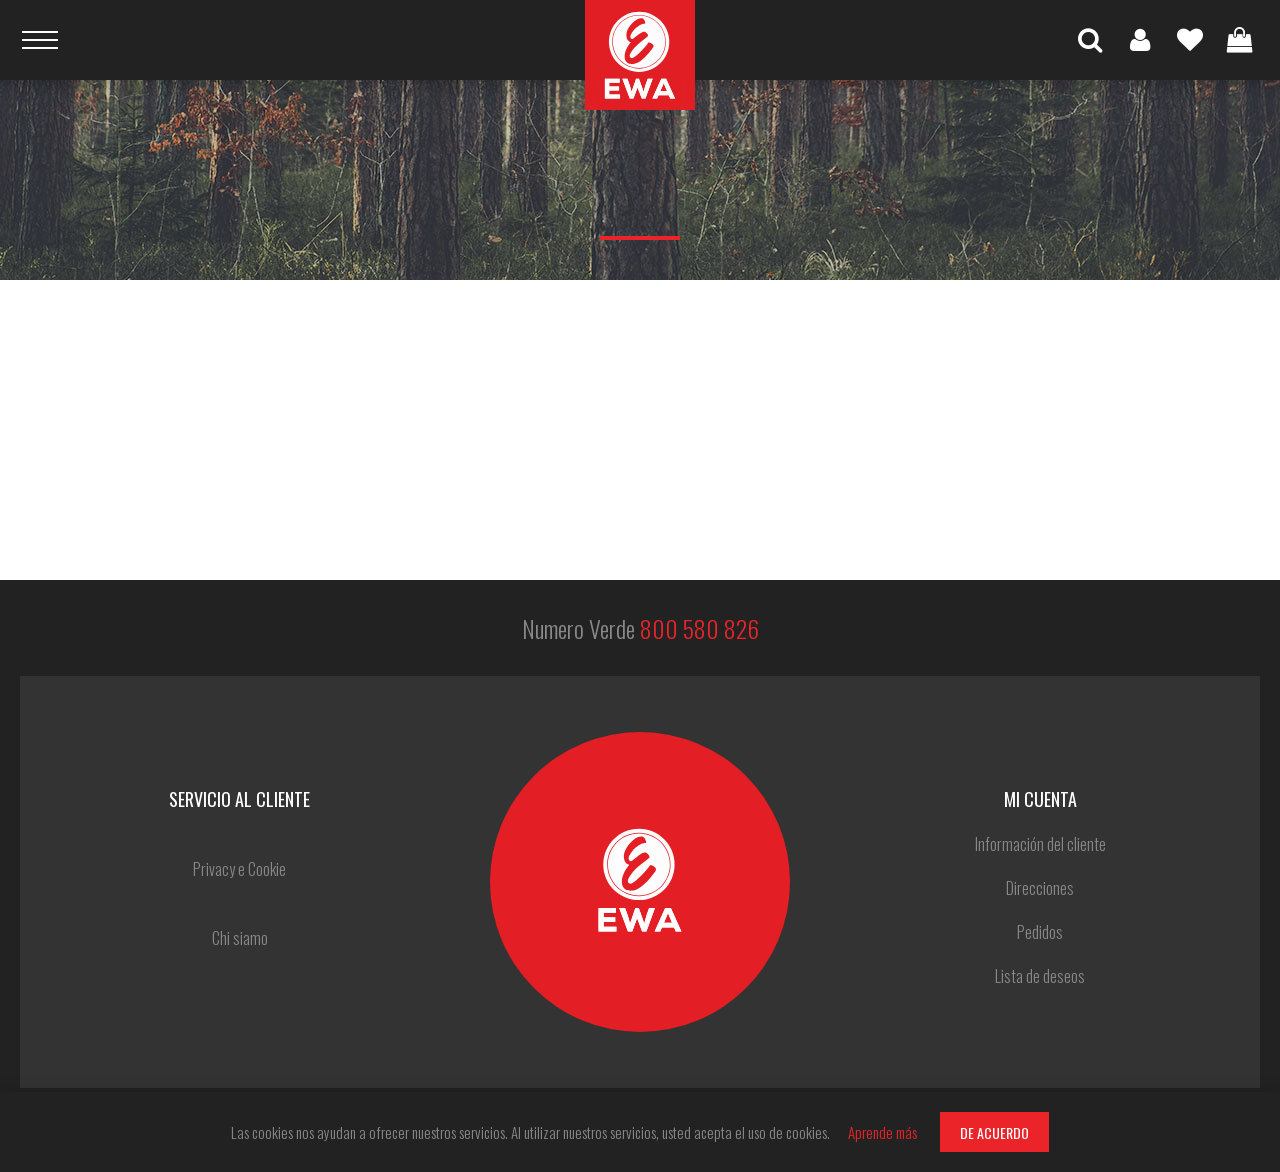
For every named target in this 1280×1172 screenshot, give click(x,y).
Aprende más (882, 1132)
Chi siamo (240, 938)
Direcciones (1040, 888)
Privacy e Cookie (239, 869)
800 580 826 (699, 628)
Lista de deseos (1190, 40)
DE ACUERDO (994, 1132)
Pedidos (1040, 932)
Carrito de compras (1240, 40)
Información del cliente (1040, 844)
